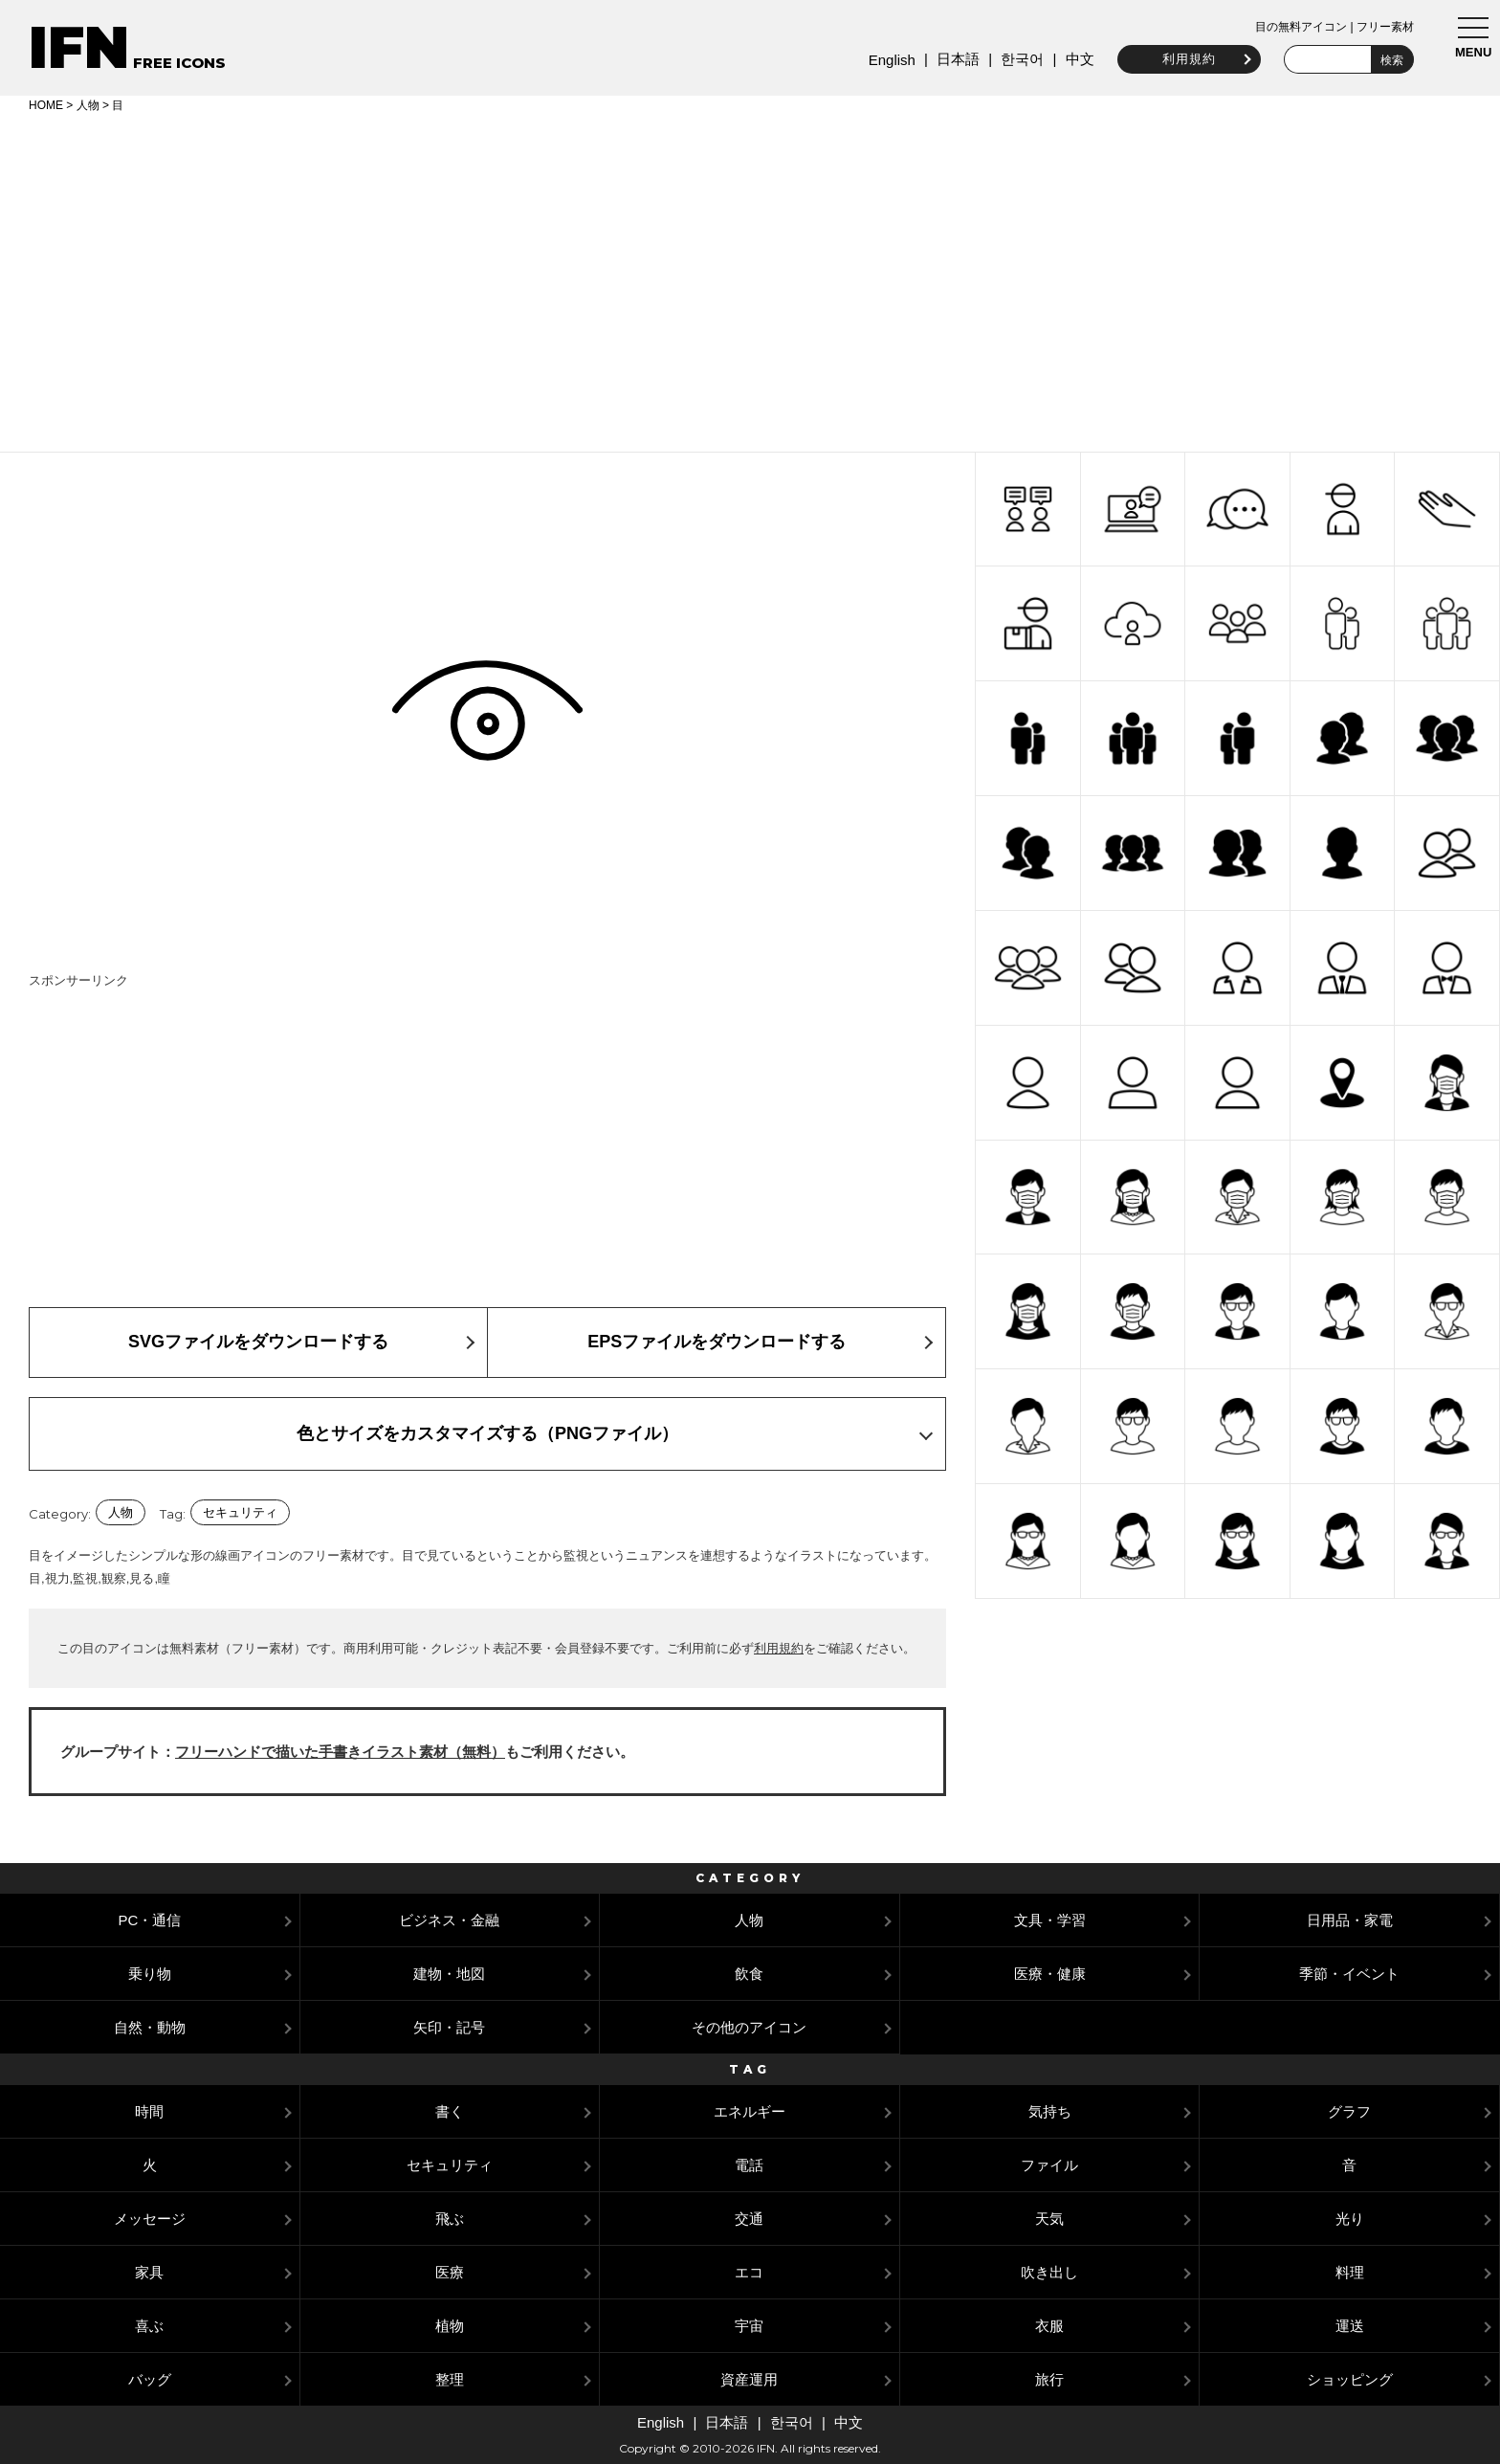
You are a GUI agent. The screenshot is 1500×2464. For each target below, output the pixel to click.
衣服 (1049, 2326)
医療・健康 (1050, 1973)
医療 (449, 2272)
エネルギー (749, 2111)
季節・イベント (1349, 1973)
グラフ (1349, 2111)
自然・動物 (150, 2027)
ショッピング (1350, 2379)
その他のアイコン (749, 2027)
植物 (449, 2326)
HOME (46, 105)
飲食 (749, 1973)
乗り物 (149, 1973)
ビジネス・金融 (449, 1920)
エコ (749, 2272)
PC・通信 (149, 1920)
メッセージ (150, 2218)
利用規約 (1180, 59)
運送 (1349, 2326)
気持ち (1049, 2111)
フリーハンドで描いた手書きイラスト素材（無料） (340, 1751)
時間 (149, 2111)
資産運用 (749, 2379)
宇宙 (749, 2326)
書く (449, 2111)
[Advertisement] (750, 279)
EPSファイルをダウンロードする (716, 1341)
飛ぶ (449, 2218)
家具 (149, 2272)
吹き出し (1049, 2272)
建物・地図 (449, 1973)
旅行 (1049, 2379)
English (883, 60)
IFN (79, 47)
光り (1349, 2218)
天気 (1049, 2218)
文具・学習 (1050, 1920)
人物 (88, 105)
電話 (749, 2165)
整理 (449, 2379)
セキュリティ (240, 1512)
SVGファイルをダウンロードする (258, 1341)
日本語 (949, 59)
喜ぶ (149, 2326)
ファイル (1049, 2165)
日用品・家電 (1350, 1920)
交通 (749, 2218)
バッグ (149, 2379)
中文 (1071, 59)
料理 (1349, 2272)
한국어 (1013, 59)
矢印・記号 (449, 2027)
